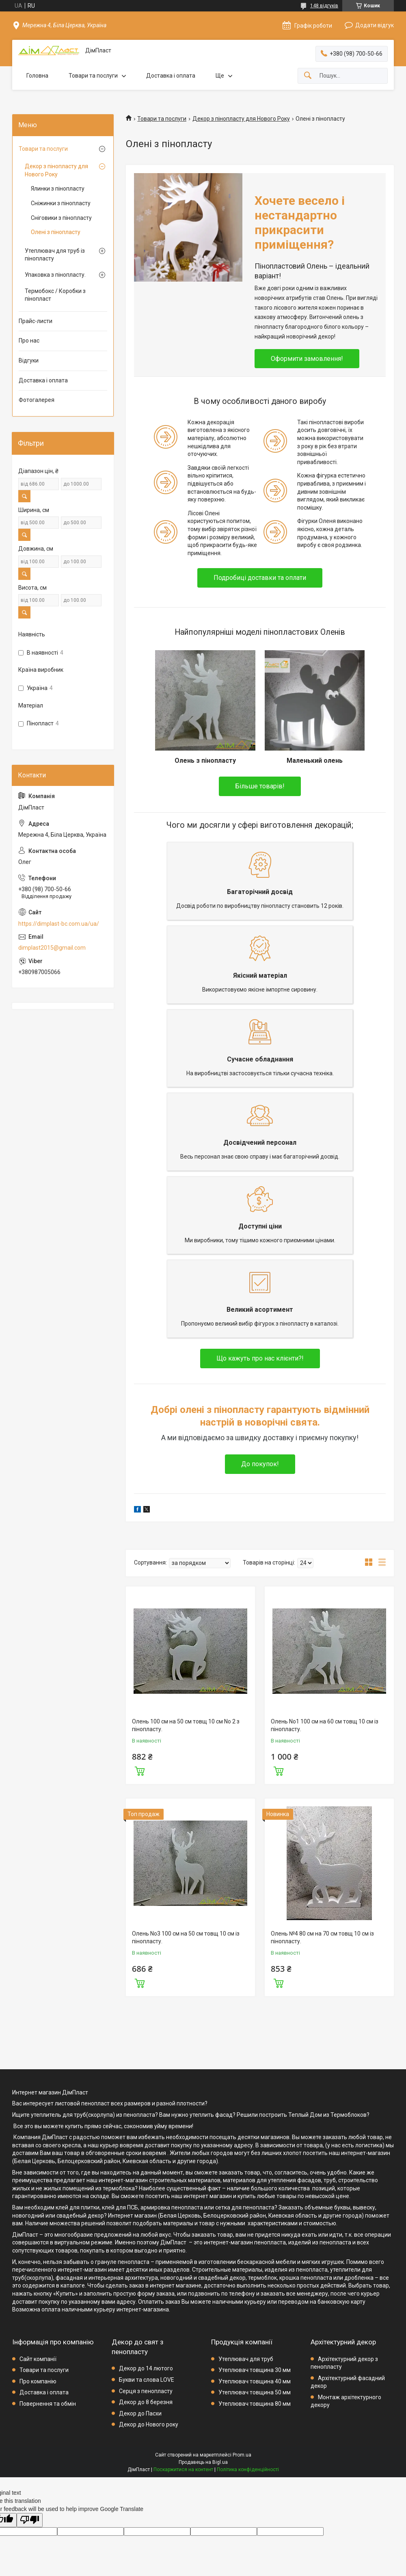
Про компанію (37, 2379)
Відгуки (29, 360)
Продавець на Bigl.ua (203, 2461)
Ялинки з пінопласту (57, 188)
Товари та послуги (93, 75)
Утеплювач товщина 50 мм (254, 2391)
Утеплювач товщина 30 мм (254, 2368)
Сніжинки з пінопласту (61, 203)
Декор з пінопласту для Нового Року (241, 118)
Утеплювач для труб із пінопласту (55, 254)
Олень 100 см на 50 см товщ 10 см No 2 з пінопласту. (186, 1724)
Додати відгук (374, 25)
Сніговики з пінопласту (61, 218)
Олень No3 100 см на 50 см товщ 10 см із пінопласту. (186, 1936)
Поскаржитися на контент (183, 2468)
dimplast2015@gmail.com (52, 947)
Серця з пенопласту (146, 2389)
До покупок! (260, 1463)
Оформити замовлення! (307, 358)
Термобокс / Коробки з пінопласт (55, 295)
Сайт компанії (37, 2357)
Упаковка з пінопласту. (55, 274)
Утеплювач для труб (245, 2357)
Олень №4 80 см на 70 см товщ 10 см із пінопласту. (322, 1936)
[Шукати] (307, 75)
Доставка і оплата (170, 75)
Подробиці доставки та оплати (260, 578)
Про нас (29, 340)
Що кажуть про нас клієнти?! (260, 1357)
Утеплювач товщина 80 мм (254, 2402)
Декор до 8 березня (146, 2401)
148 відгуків (324, 6)
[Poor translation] (30, 2519)
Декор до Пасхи (140, 2412)
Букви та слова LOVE (146, 2378)
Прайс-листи (35, 321)
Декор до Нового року (148, 2423)
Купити (139, 1768)
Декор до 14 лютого (146, 2367)
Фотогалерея (36, 400)
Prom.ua (242, 2454)
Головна (37, 75)
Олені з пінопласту (55, 232)
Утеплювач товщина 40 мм (254, 2379)
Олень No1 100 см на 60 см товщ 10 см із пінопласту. (324, 1724)
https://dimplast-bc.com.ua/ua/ (58, 923)
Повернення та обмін (47, 2402)
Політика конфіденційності (248, 2468)
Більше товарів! (260, 785)
